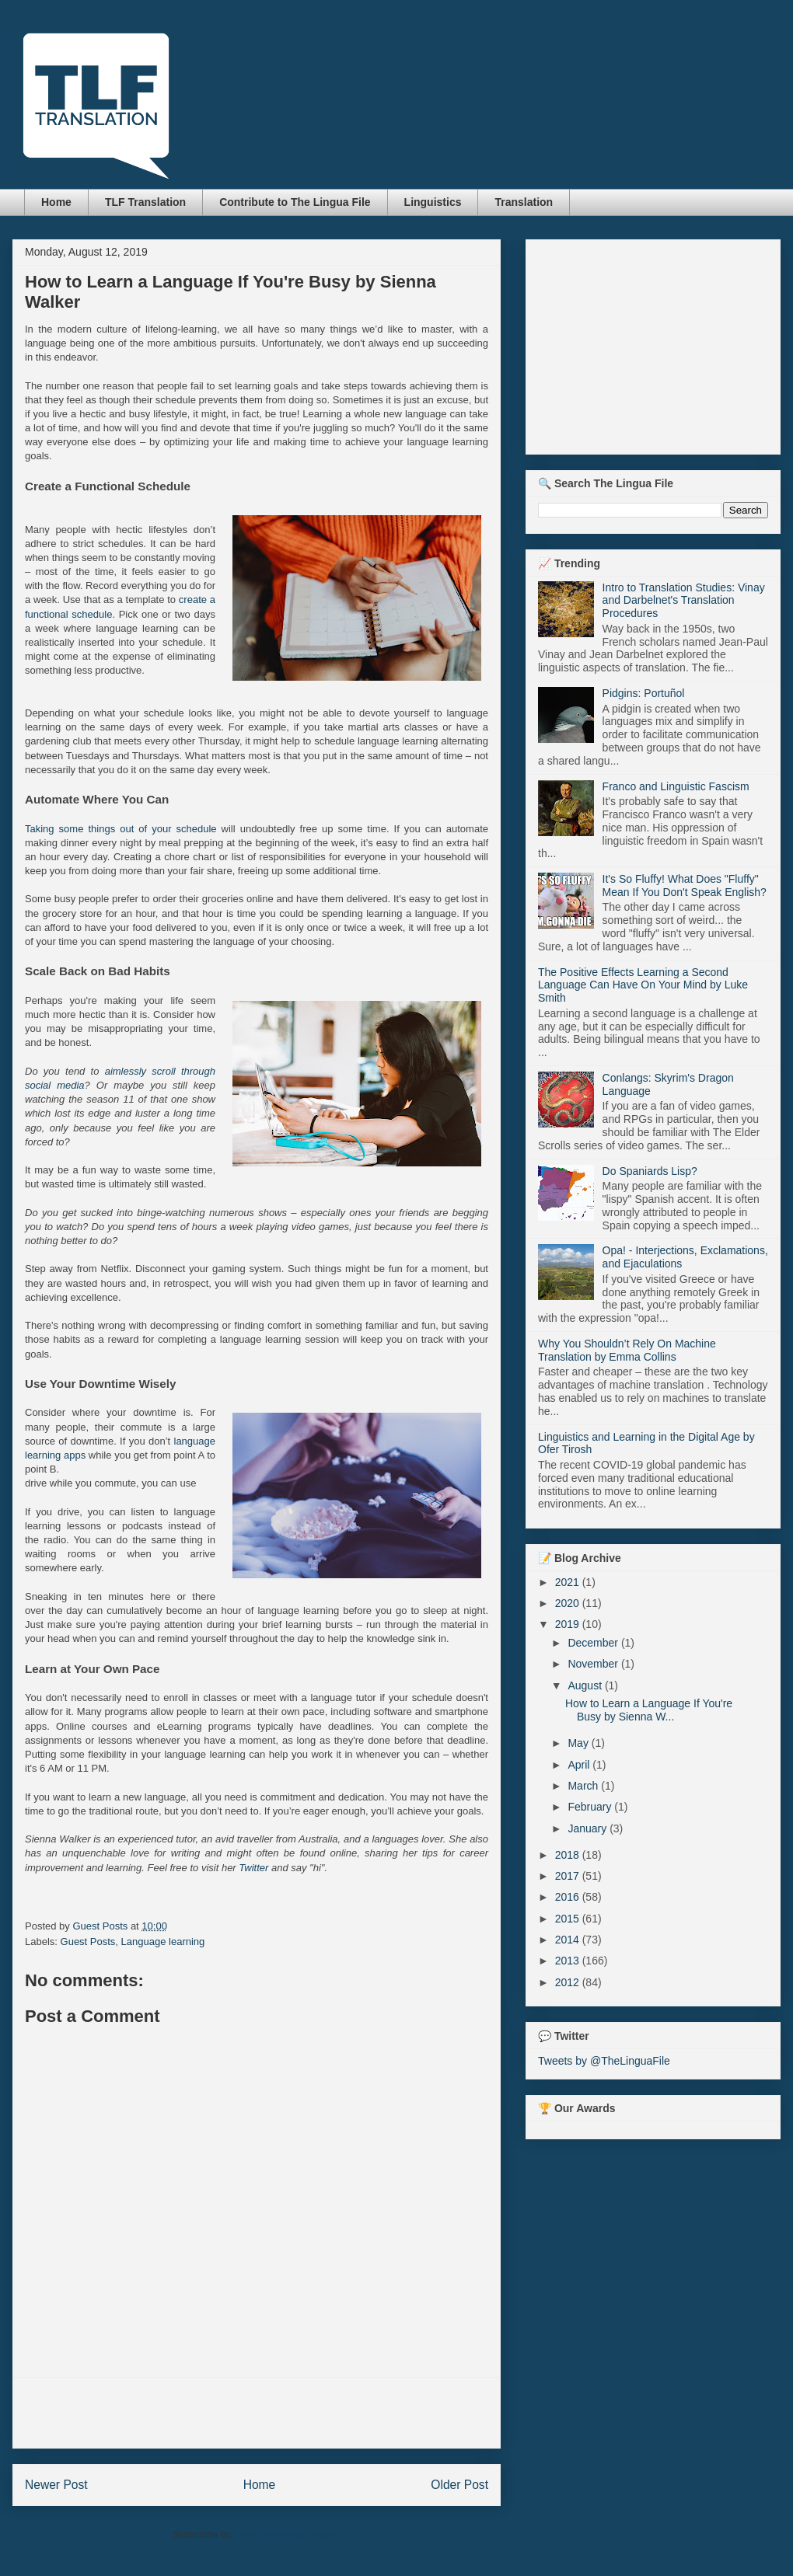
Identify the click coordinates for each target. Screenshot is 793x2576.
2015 (568, 1918)
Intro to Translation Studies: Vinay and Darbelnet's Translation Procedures (684, 600)
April (580, 1765)
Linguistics (433, 202)
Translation (523, 202)
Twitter (253, 1868)
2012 (568, 1982)
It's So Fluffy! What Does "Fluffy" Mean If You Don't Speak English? (685, 885)
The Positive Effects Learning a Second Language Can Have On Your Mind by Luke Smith (643, 985)
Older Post (459, 2484)
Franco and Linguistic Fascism (676, 786)
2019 (568, 1624)
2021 (568, 1582)
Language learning (163, 1941)
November (594, 1663)
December (594, 1643)
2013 (568, 1960)
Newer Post (56, 2484)
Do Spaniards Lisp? (650, 1171)
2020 (568, 1603)
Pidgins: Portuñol (644, 693)
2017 (568, 1876)
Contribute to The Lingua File (294, 202)
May (579, 1743)
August (586, 1685)
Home (56, 202)
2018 (568, 1855)
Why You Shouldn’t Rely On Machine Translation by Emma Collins (627, 1350)
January (589, 1828)
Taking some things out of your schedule (121, 829)
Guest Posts (88, 1941)
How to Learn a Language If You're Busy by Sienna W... (648, 1710)
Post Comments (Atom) (287, 2534)
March (584, 1785)
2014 (568, 1939)
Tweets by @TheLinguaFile (604, 2061)
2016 (568, 1897)
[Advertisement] (256, 2413)
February (591, 1806)
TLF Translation (145, 202)
